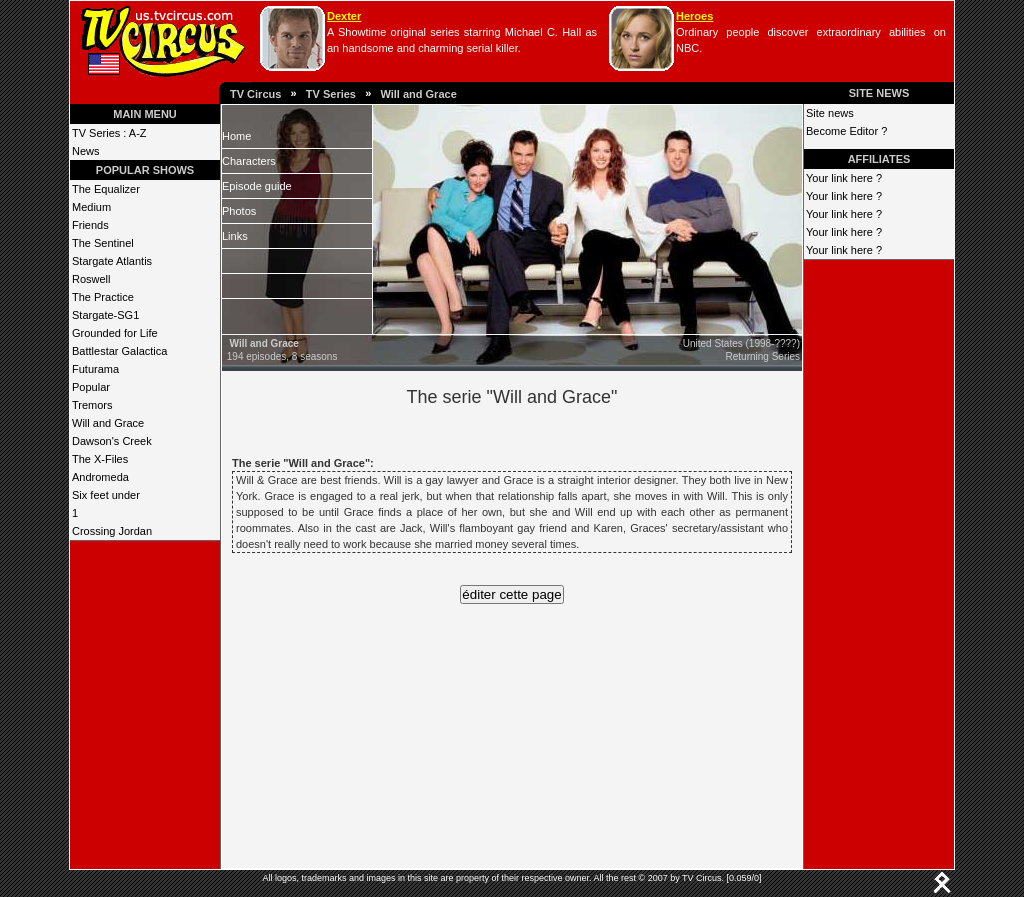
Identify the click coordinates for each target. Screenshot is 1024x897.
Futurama (95, 369)
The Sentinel (103, 243)
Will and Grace (418, 94)
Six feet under (106, 495)
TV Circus (255, 94)
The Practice (103, 297)
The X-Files (100, 459)
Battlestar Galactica (119, 351)
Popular (91, 387)
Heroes (694, 16)
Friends (90, 225)
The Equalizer (106, 189)
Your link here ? (844, 178)
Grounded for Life (115, 333)
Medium (91, 207)
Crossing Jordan (112, 531)
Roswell (91, 279)
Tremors (92, 405)
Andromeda (100, 477)
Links (235, 236)
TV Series (331, 94)
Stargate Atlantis (112, 261)
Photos (239, 211)
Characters (249, 161)
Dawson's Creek (112, 441)
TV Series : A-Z (109, 133)
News (86, 151)
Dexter (344, 16)
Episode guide (257, 186)
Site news (830, 113)
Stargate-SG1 (105, 315)
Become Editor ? (846, 131)
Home (236, 136)
